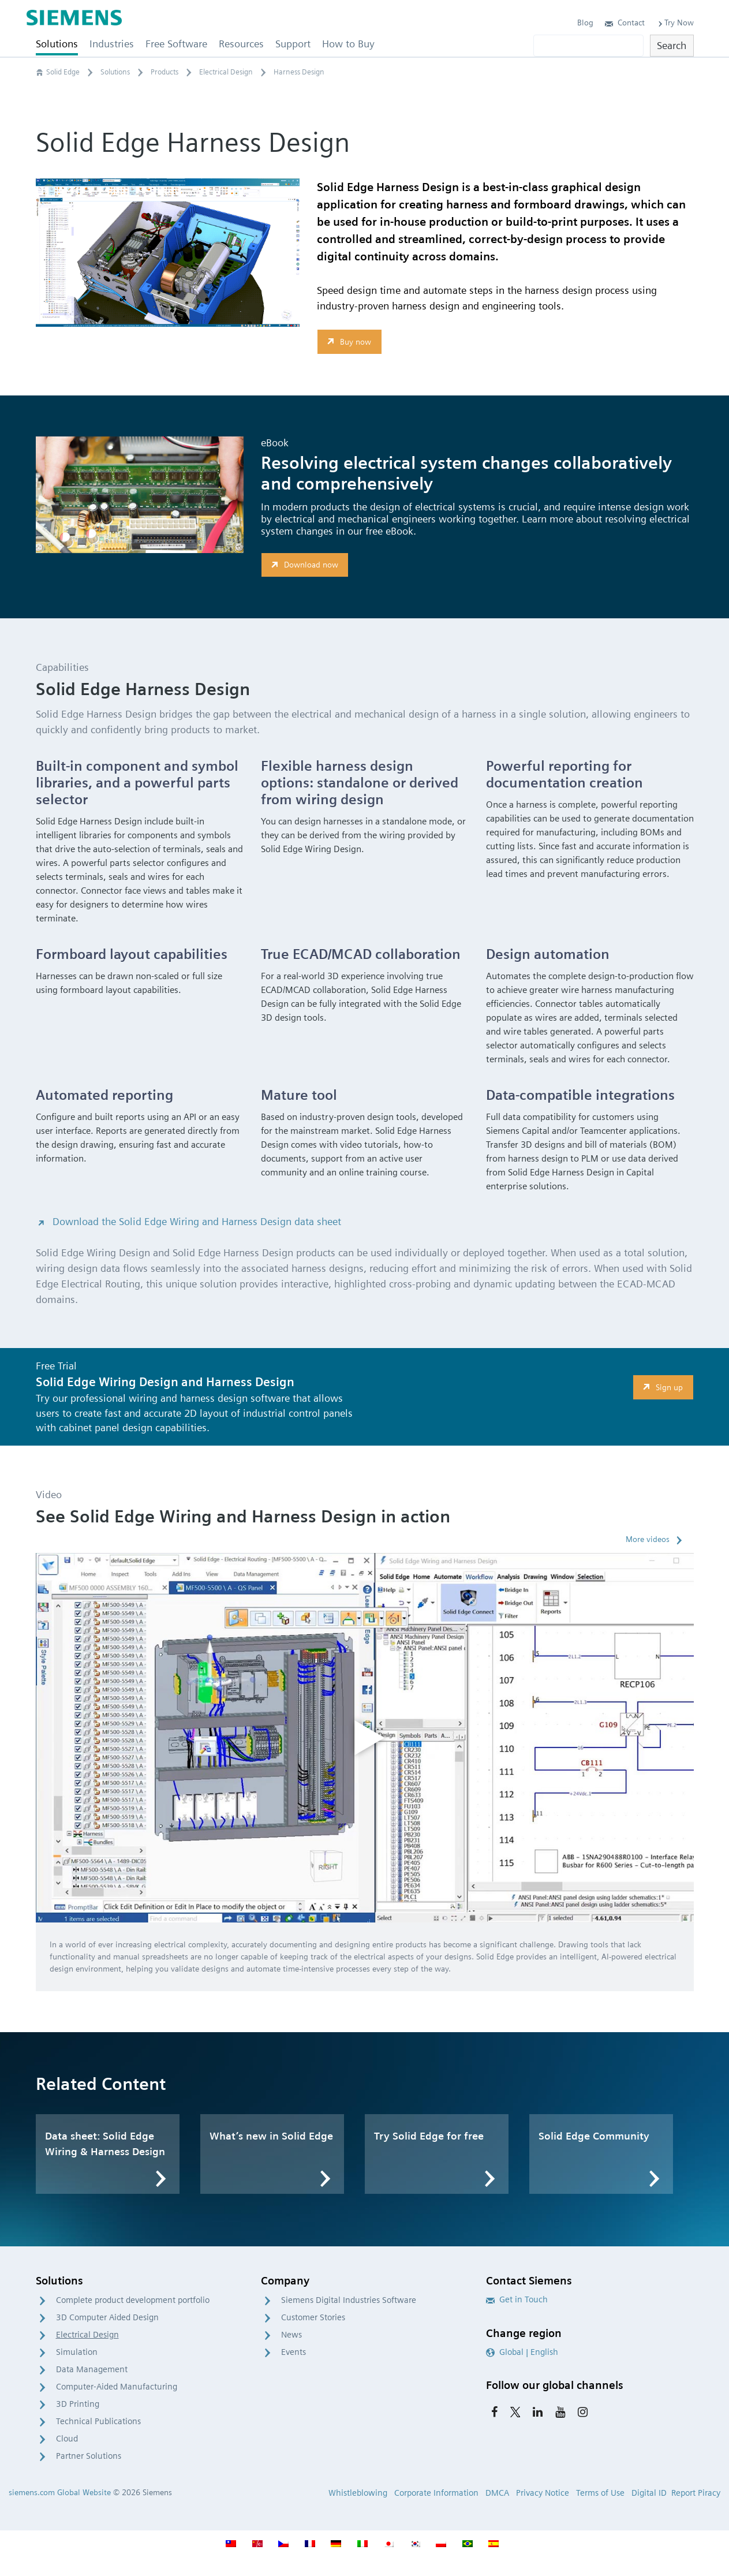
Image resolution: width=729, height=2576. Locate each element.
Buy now (347, 341)
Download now (303, 565)
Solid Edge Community (594, 2136)
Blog (585, 22)
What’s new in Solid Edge (271, 2136)
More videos (648, 1539)
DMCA (497, 2493)
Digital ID (649, 2493)
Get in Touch (517, 2299)
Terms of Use (600, 2493)
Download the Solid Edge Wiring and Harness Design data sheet (188, 1221)
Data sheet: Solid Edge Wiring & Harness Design (105, 2143)
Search (671, 45)
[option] (365, 1737)
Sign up (661, 1387)
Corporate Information (436, 2493)
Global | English (522, 2352)
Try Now (675, 22)
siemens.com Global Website (60, 2492)
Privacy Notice (542, 2493)
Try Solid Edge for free (429, 2136)
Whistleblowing (357, 2493)
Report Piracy (695, 2493)
